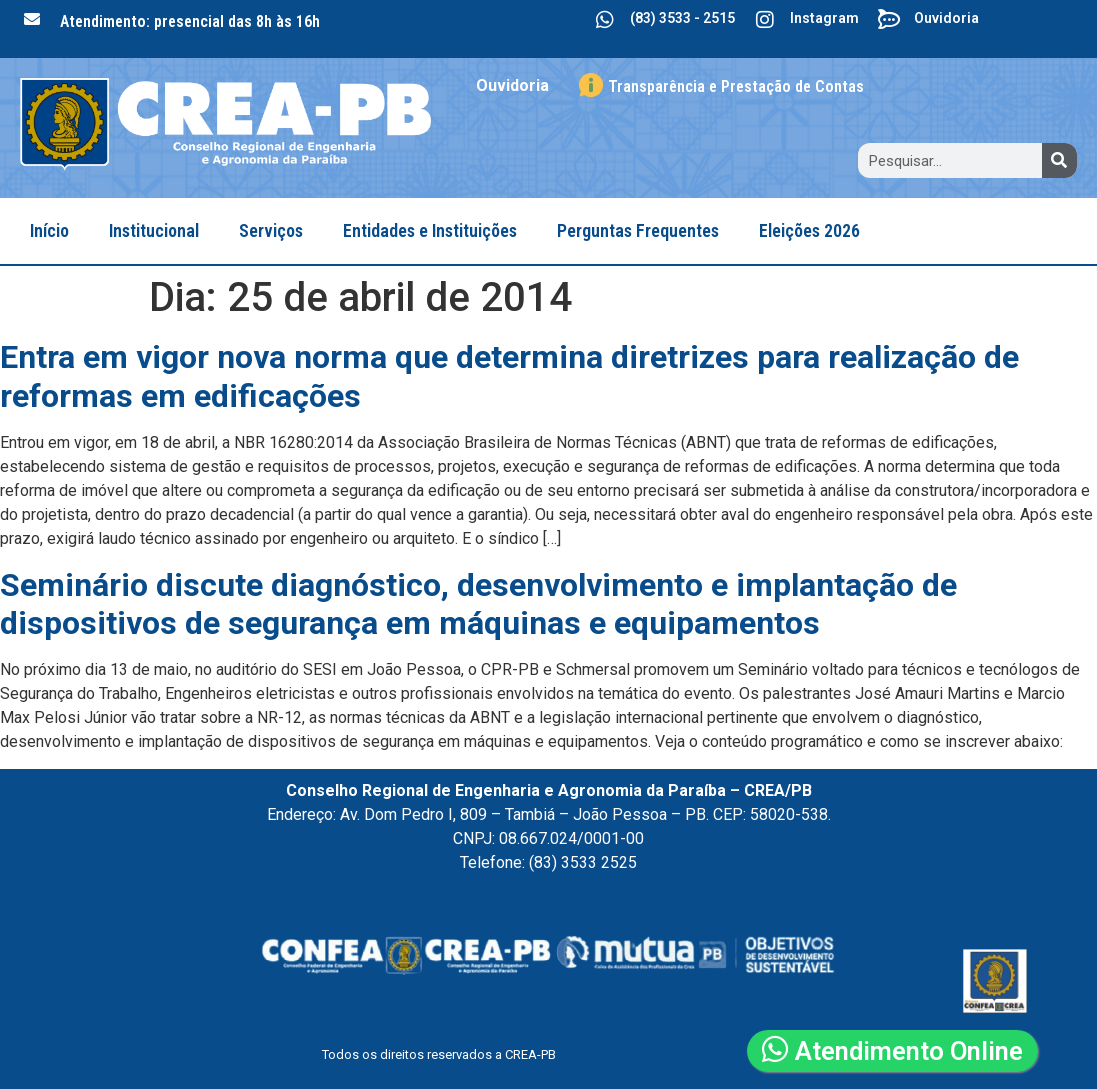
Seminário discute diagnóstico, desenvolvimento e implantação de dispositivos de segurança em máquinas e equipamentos (478, 604)
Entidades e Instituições (430, 230)
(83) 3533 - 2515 (682, 18)
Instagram (824, 18)
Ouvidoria (946, 18)
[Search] (1059, 160)
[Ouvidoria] (889, 20)
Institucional (154, 230)
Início (49, 230)
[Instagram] (765, 20)
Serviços (271, 230)
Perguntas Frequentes (638, 230)
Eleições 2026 (809, 230)
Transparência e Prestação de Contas (736, 86)
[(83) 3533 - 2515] (605, 20)
